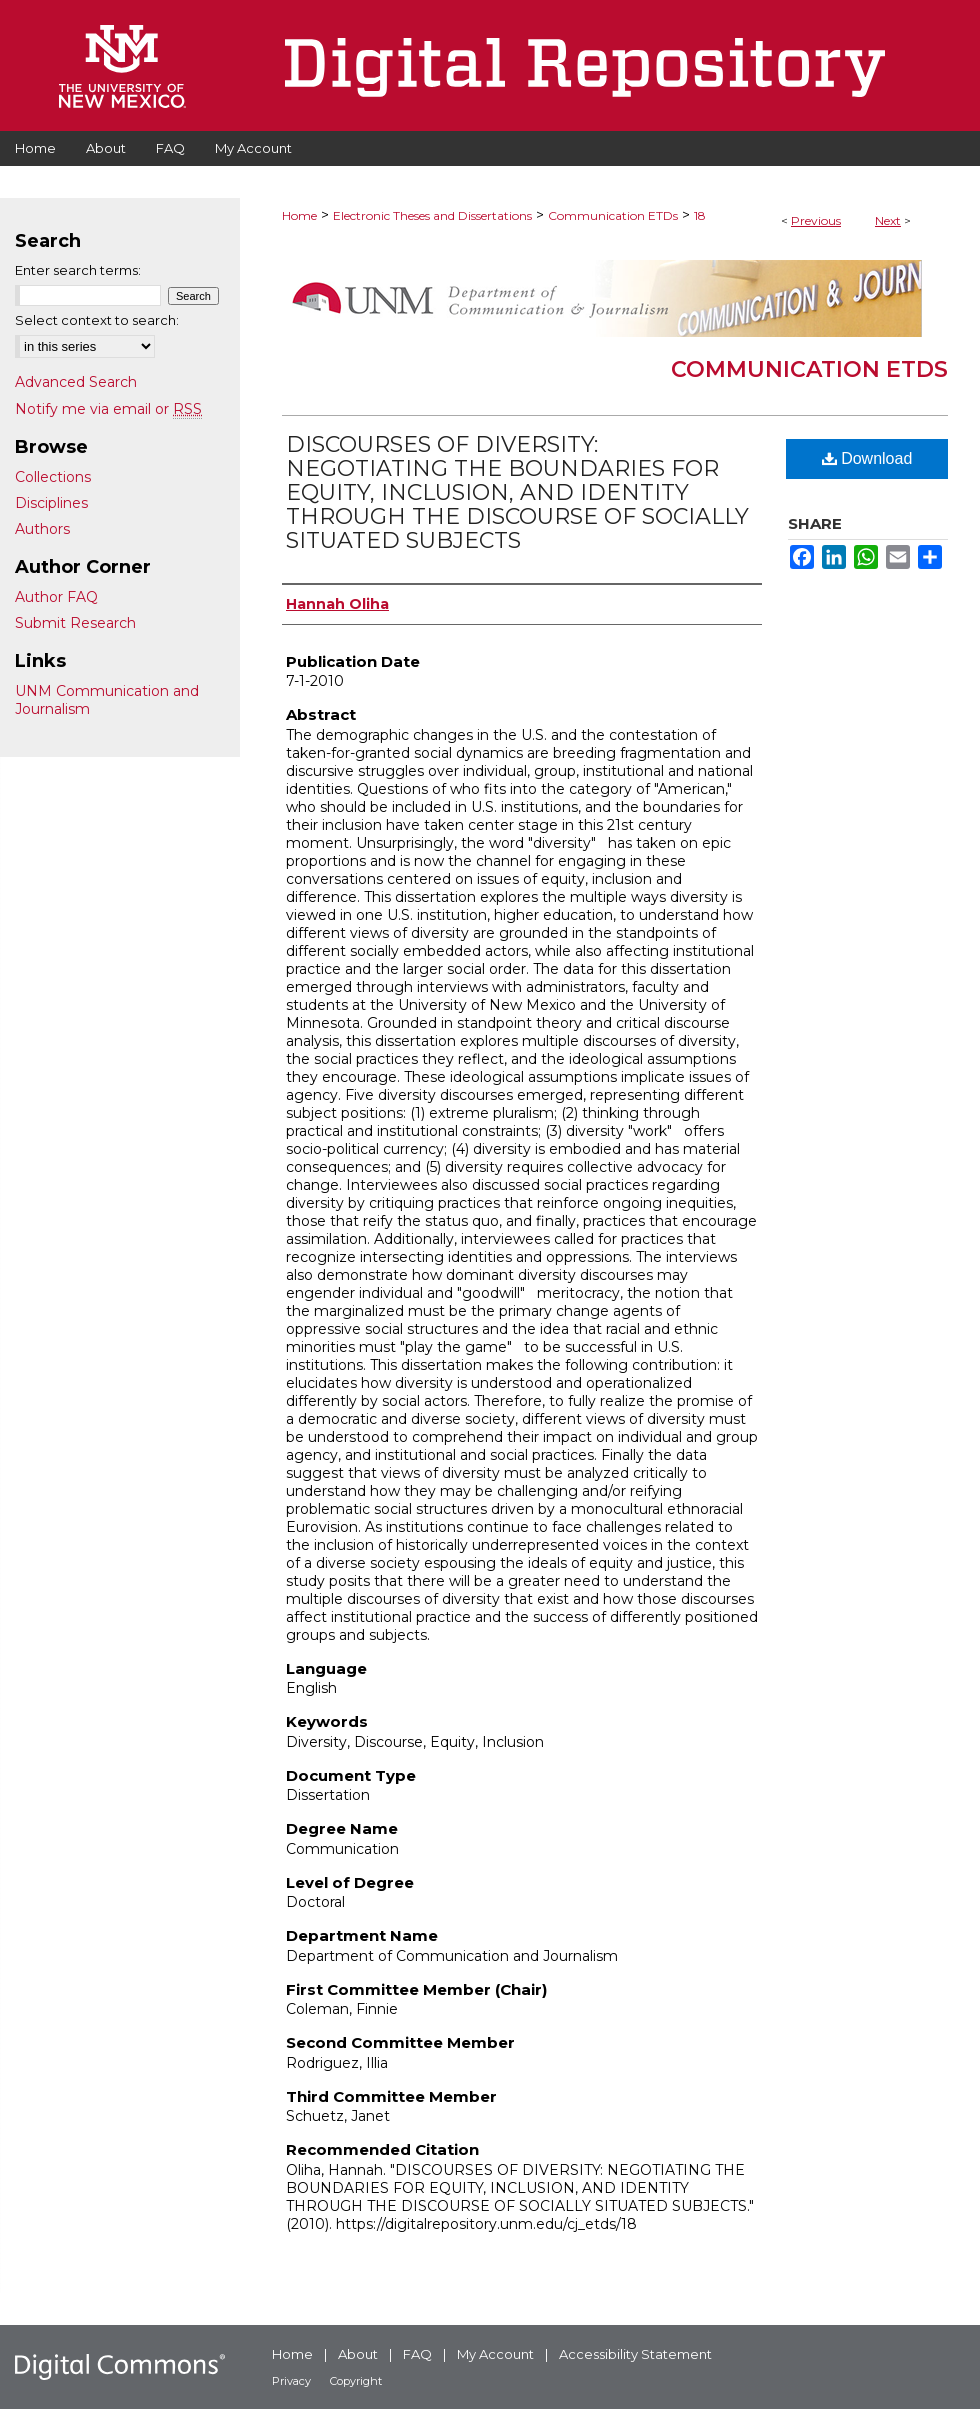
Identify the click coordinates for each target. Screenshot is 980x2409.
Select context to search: (97, 320)
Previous (816, 220)
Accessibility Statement (635, 2354)
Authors (42, 529)
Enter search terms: (78, 270)
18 (700, 215)
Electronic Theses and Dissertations (432, 215)
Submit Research (75, 623)
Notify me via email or (108, 409)
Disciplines (51, 503)
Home (299, 215)
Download (867, 458)
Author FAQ (56, 597)
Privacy (291, 2381)
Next (888, 220)
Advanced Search (76, 382)
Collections (53, 477)
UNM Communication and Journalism (107, 700)
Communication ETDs (613, 215)
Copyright (356, 2381)
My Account (495, 2354)
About (358, 2354)
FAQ (417, 2354)
